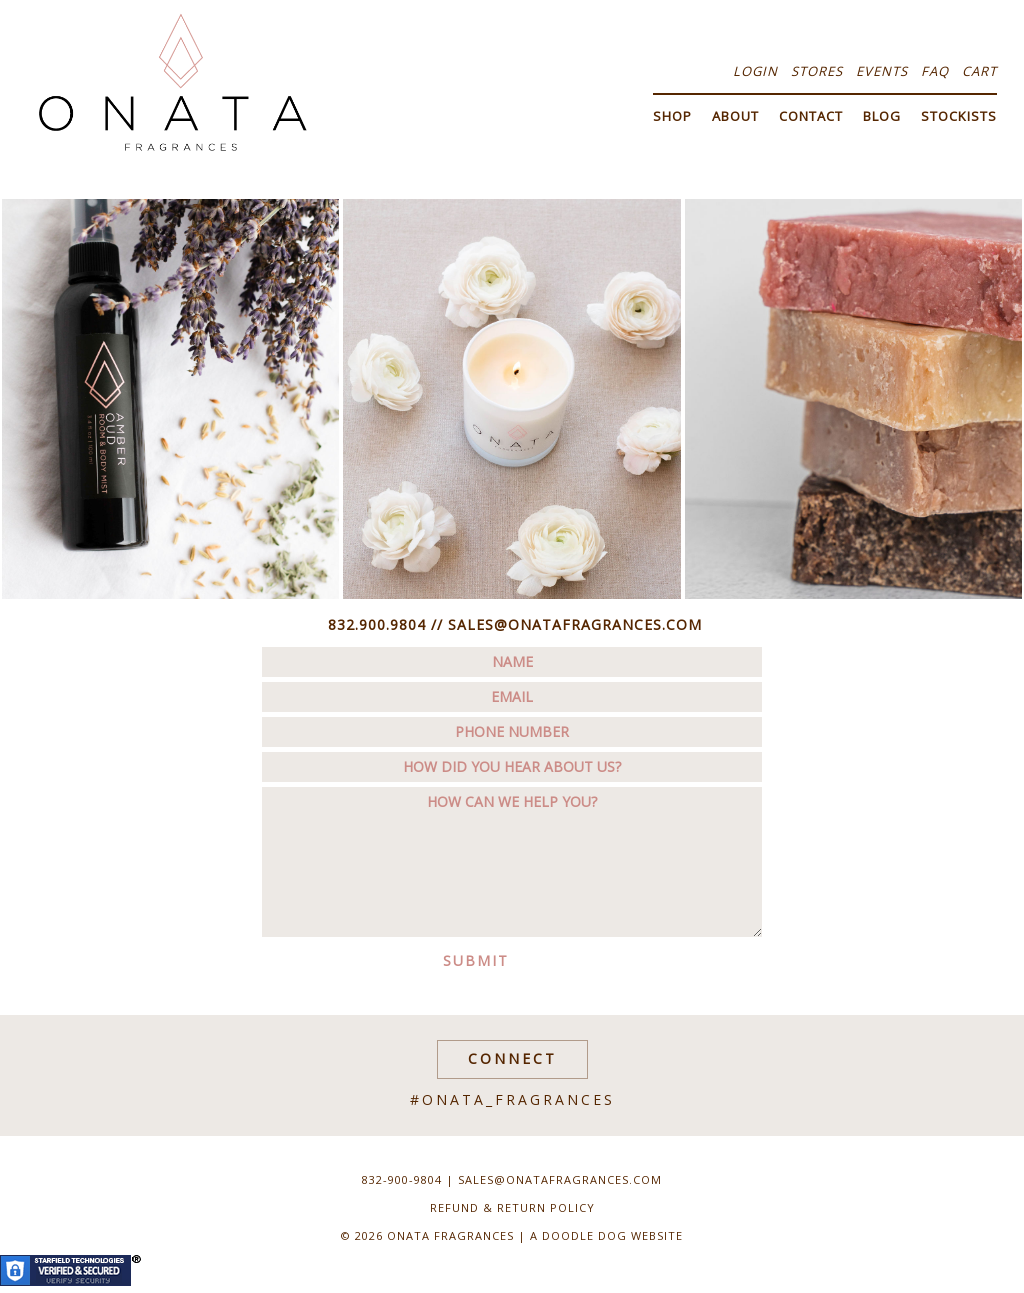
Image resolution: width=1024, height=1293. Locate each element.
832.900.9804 (377, 624)
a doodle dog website (606, 1235)
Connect (512, 1058)
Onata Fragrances (172, 82)
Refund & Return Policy (512, 1207)
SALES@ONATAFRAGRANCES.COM (575, 624)
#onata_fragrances (512, 1099)
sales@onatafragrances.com (560, 1179)
